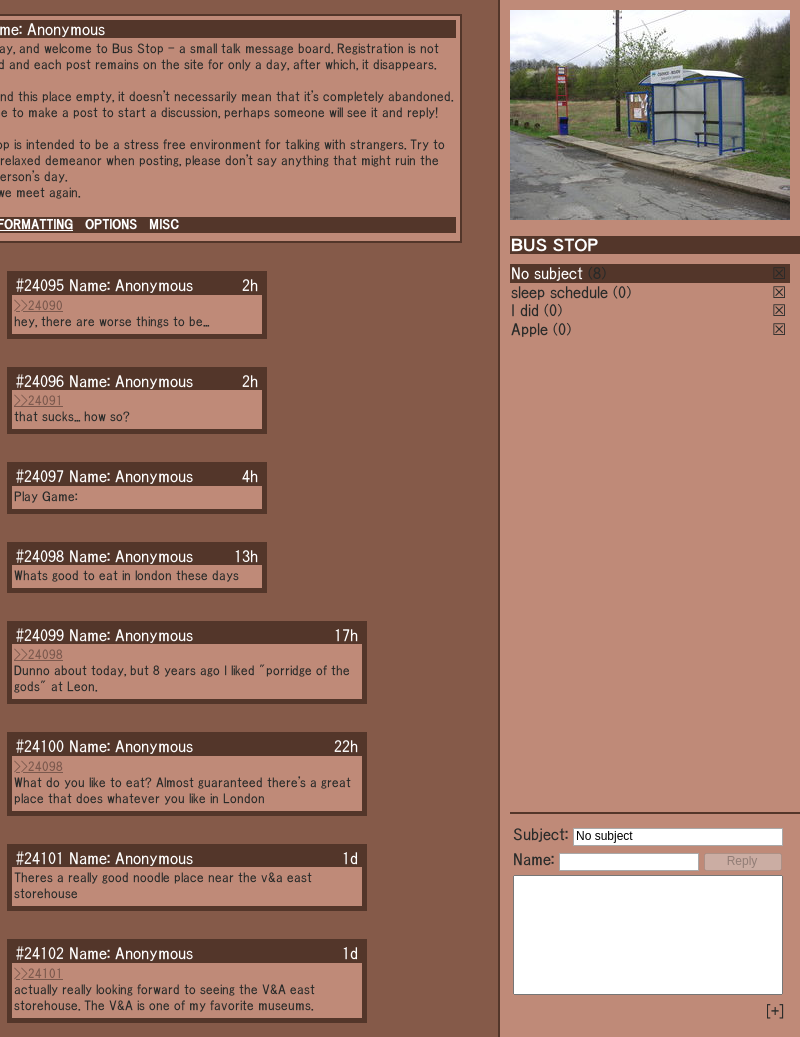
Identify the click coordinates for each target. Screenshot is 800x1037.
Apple (529, 329)
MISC (164, 224)
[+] (775, 1011)
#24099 (40, 635)
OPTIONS (111, 224)
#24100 (40, 746)
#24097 (40, 476)
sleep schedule (559, 292)
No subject (549, 273)
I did (525, 310)
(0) (622, 292)
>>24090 (38, 305)
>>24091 (38, 400)
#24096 (40, 381)
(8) (597, 273)
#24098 (40, 556)
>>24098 (38, 654)
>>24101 (38, 973)
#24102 (40, 953)
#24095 (40, 285)
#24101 (40, 858)
